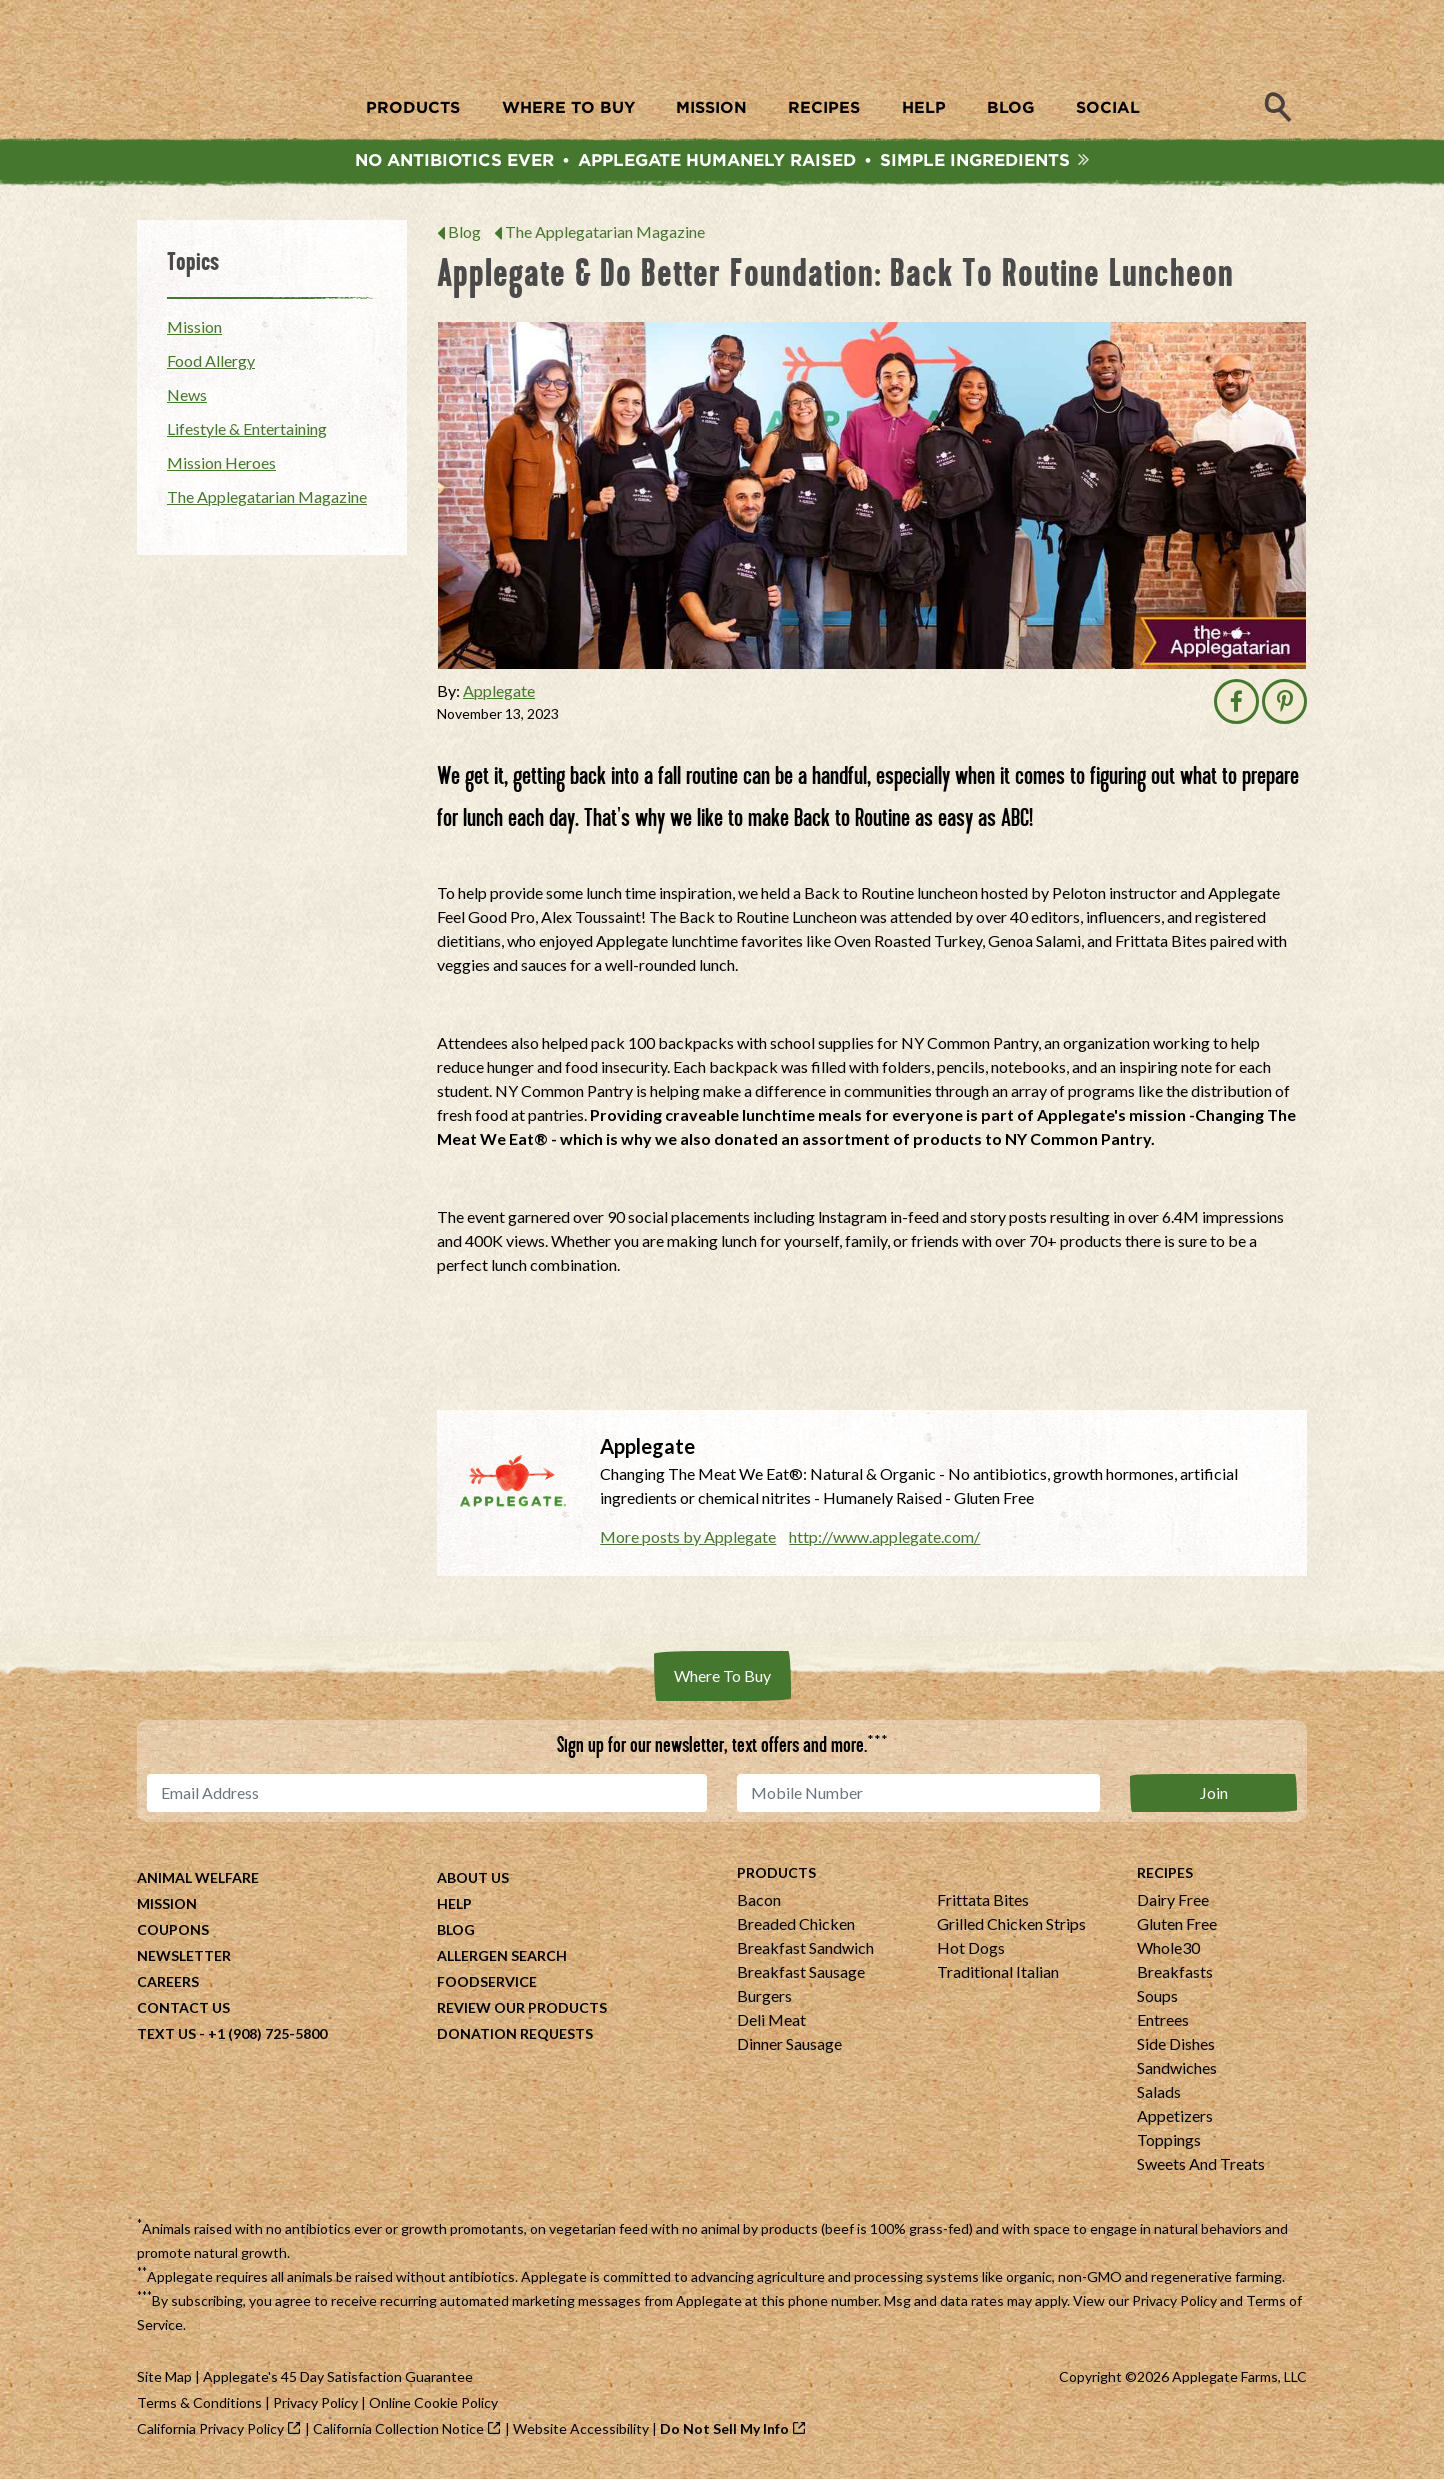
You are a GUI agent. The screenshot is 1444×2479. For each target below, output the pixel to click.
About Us (473, 1882)
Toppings (1169, 2144)
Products (776, 1877)
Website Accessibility (581, 2433)
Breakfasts (1175, 1976)
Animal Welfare (198, 1882)
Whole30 (1168, 1952)
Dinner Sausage (789, 2048)
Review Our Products (522, 2012)
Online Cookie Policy (433, 2407)
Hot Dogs (971, 1952)
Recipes (1165, 1877)
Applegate (499, 695)
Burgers (764, 2000)
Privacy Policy (1174, 2305)
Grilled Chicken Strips (1011, 1928)
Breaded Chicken (796, 1928)
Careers (168, 1986)
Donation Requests (515, 2038)
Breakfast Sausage (801, 1976)
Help (454, 1908)
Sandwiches (1177, 2072)
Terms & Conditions (199, 2407)
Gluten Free (1177, 1928)
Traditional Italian (998, 1976)
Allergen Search (502, 1960)
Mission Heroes (221, 467)
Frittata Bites (983, 1904)
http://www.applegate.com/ (884, 1541)
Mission (194, 331)
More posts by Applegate (688, 1541)
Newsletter (184, 1960)
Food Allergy (211, 365)
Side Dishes (1176, 2048)
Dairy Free (1173, 1904)
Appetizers (1175, 2120)
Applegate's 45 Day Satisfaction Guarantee (338, 2381)
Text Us (166, 2038)
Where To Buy (722, 1680)
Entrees (1163, 2024)
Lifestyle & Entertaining (247, 433)
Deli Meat (771, 2024)
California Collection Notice (398, 2433)
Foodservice (487, 1986)
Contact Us (183, 2012)
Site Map (164, 2381)
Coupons (173, 1934)
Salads (1159, 2096)
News (187, 399)
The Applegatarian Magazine (605, 236)
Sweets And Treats (1201, 2168)
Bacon (759, 1904)
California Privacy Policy (210, 2433)
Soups (1157, 2000)
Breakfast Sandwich (805, 1952)
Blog (464, 236)
